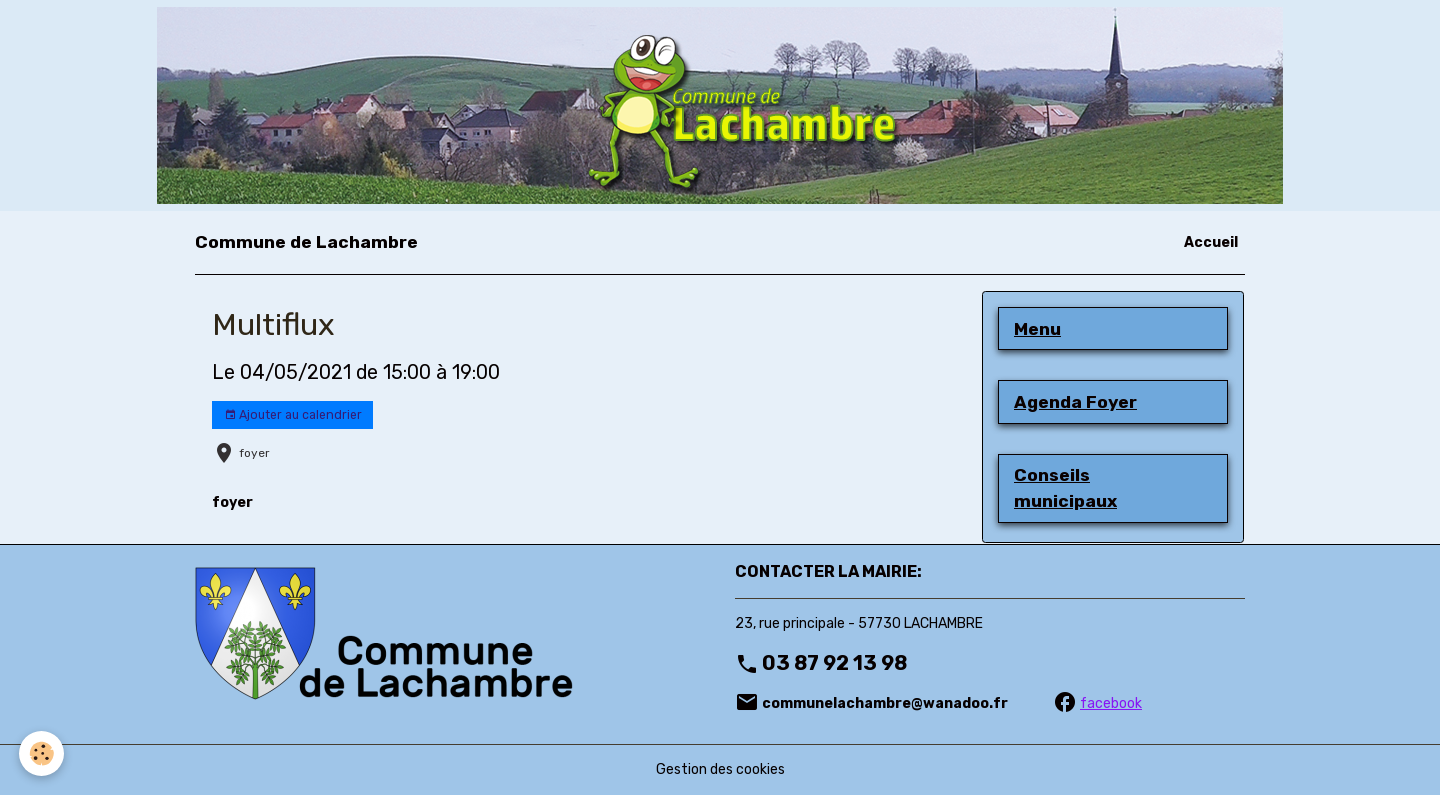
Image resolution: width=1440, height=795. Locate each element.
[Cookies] (42, 753)
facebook (1111, 703)
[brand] (306, 242)
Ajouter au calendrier (293, 415)
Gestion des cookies (720, 769)
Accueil (1211, 242)
